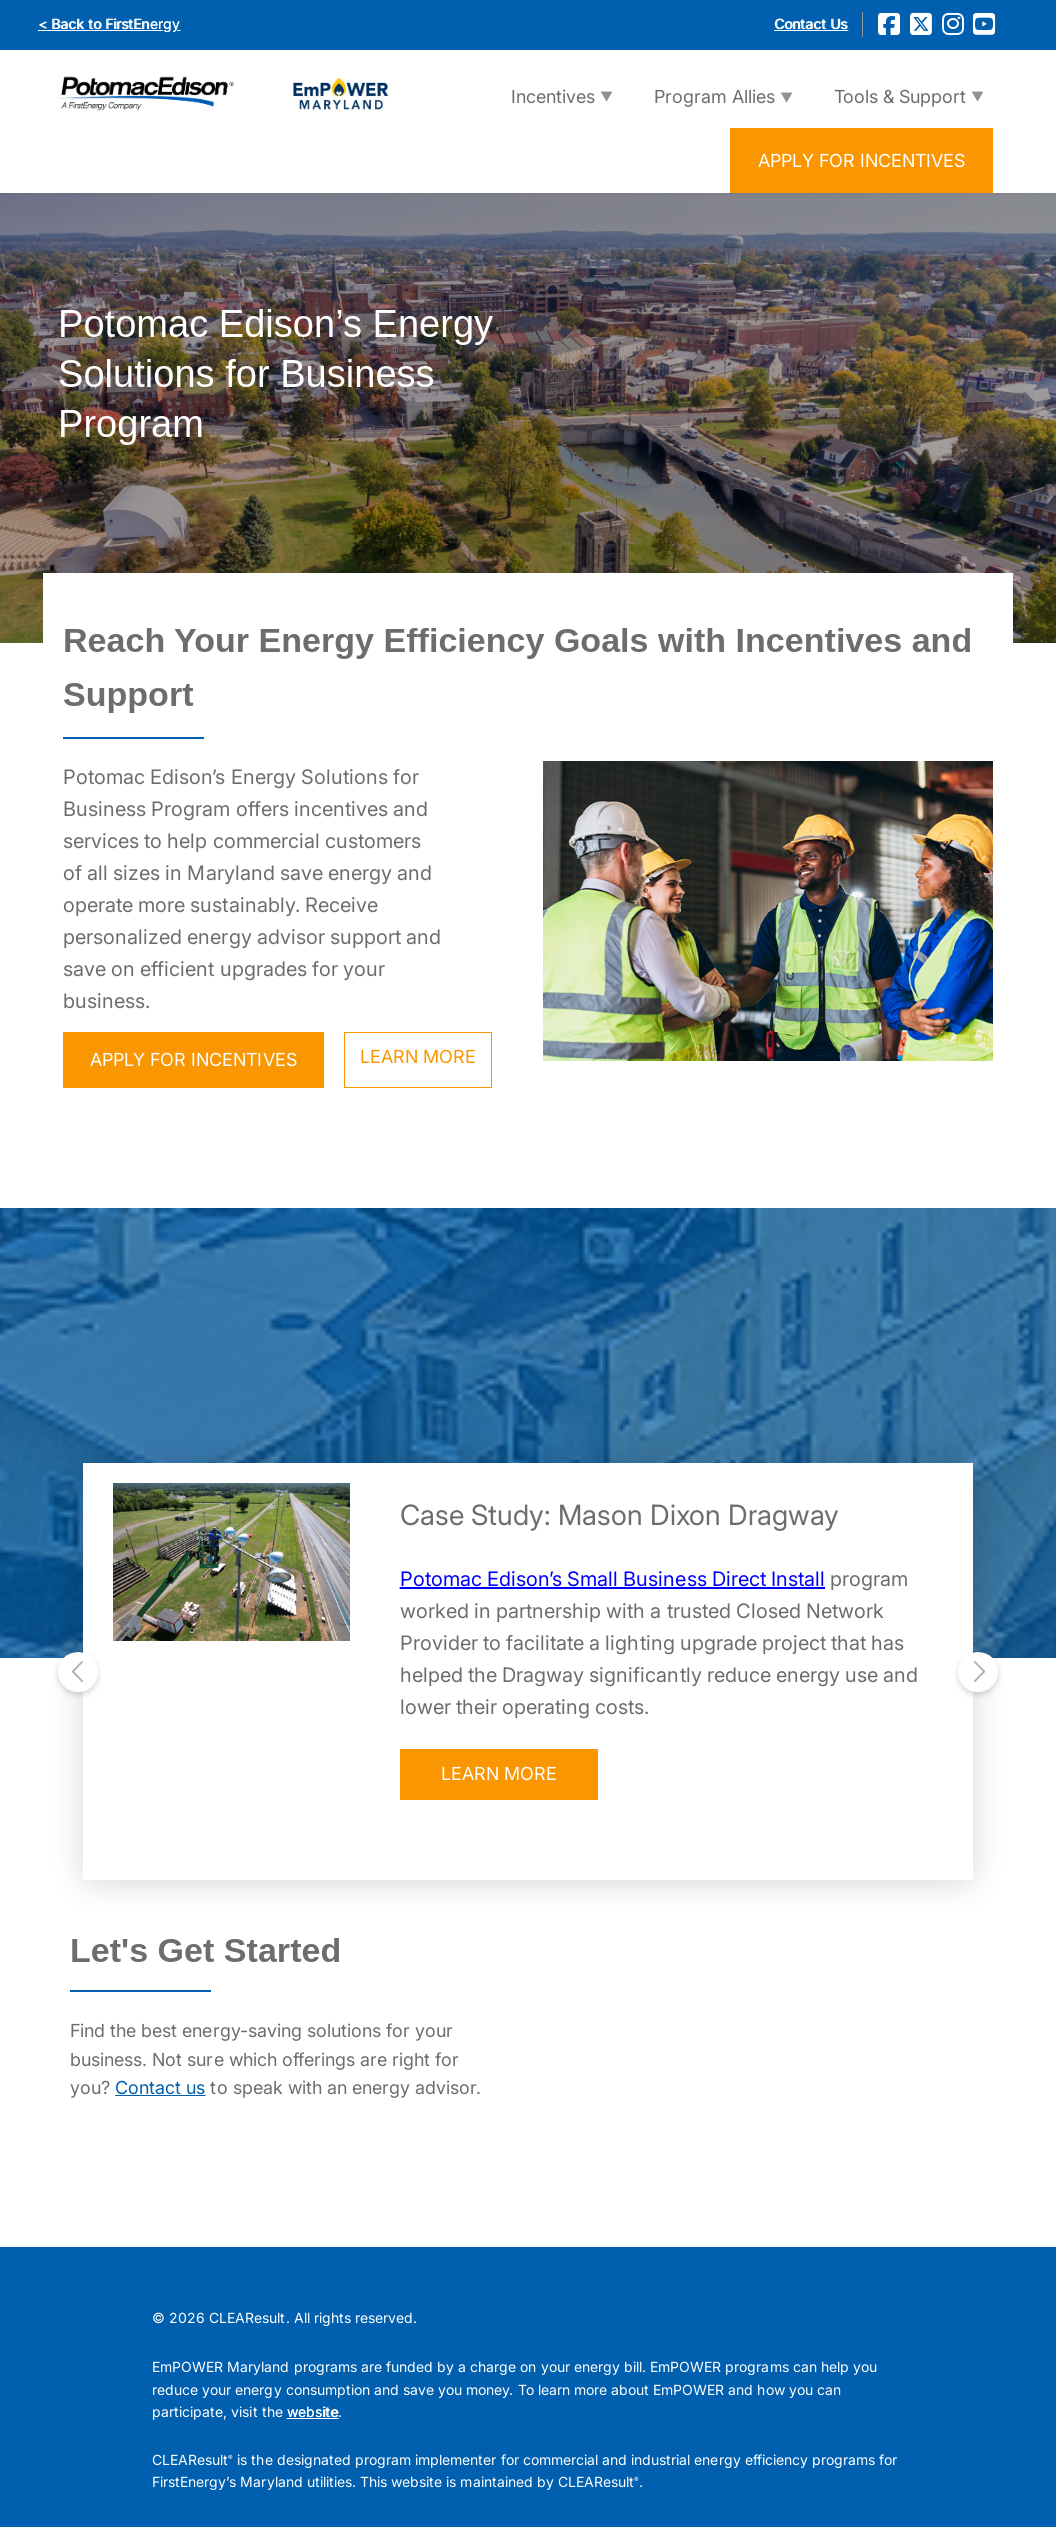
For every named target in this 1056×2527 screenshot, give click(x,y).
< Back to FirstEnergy (109, 23)
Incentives (548, 107)
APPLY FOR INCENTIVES (861, 160)
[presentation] (78, 1671)
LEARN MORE (418, 1056)
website (312, 2411)
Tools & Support (895, 107)
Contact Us (810, 23)
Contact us (160, 2087)
